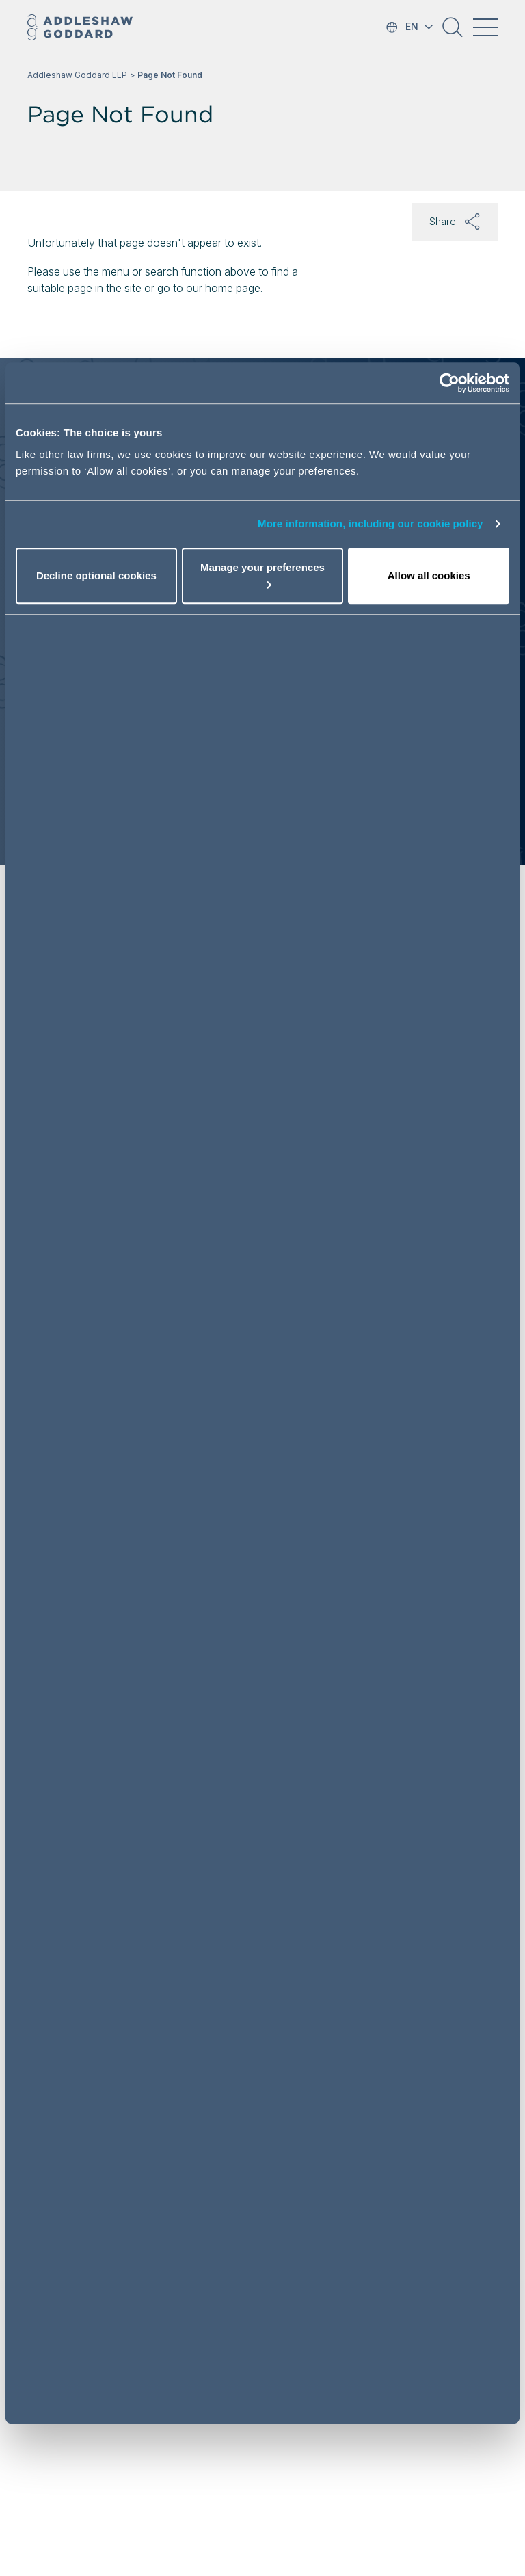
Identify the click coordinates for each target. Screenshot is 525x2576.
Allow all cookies (429, 575)
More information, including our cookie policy (370, 523)
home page (232, 288)
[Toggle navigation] (485, 27)
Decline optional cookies (96, 575)
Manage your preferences (262, 575)
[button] (452, 32)
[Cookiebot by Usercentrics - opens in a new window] (449, 383)
